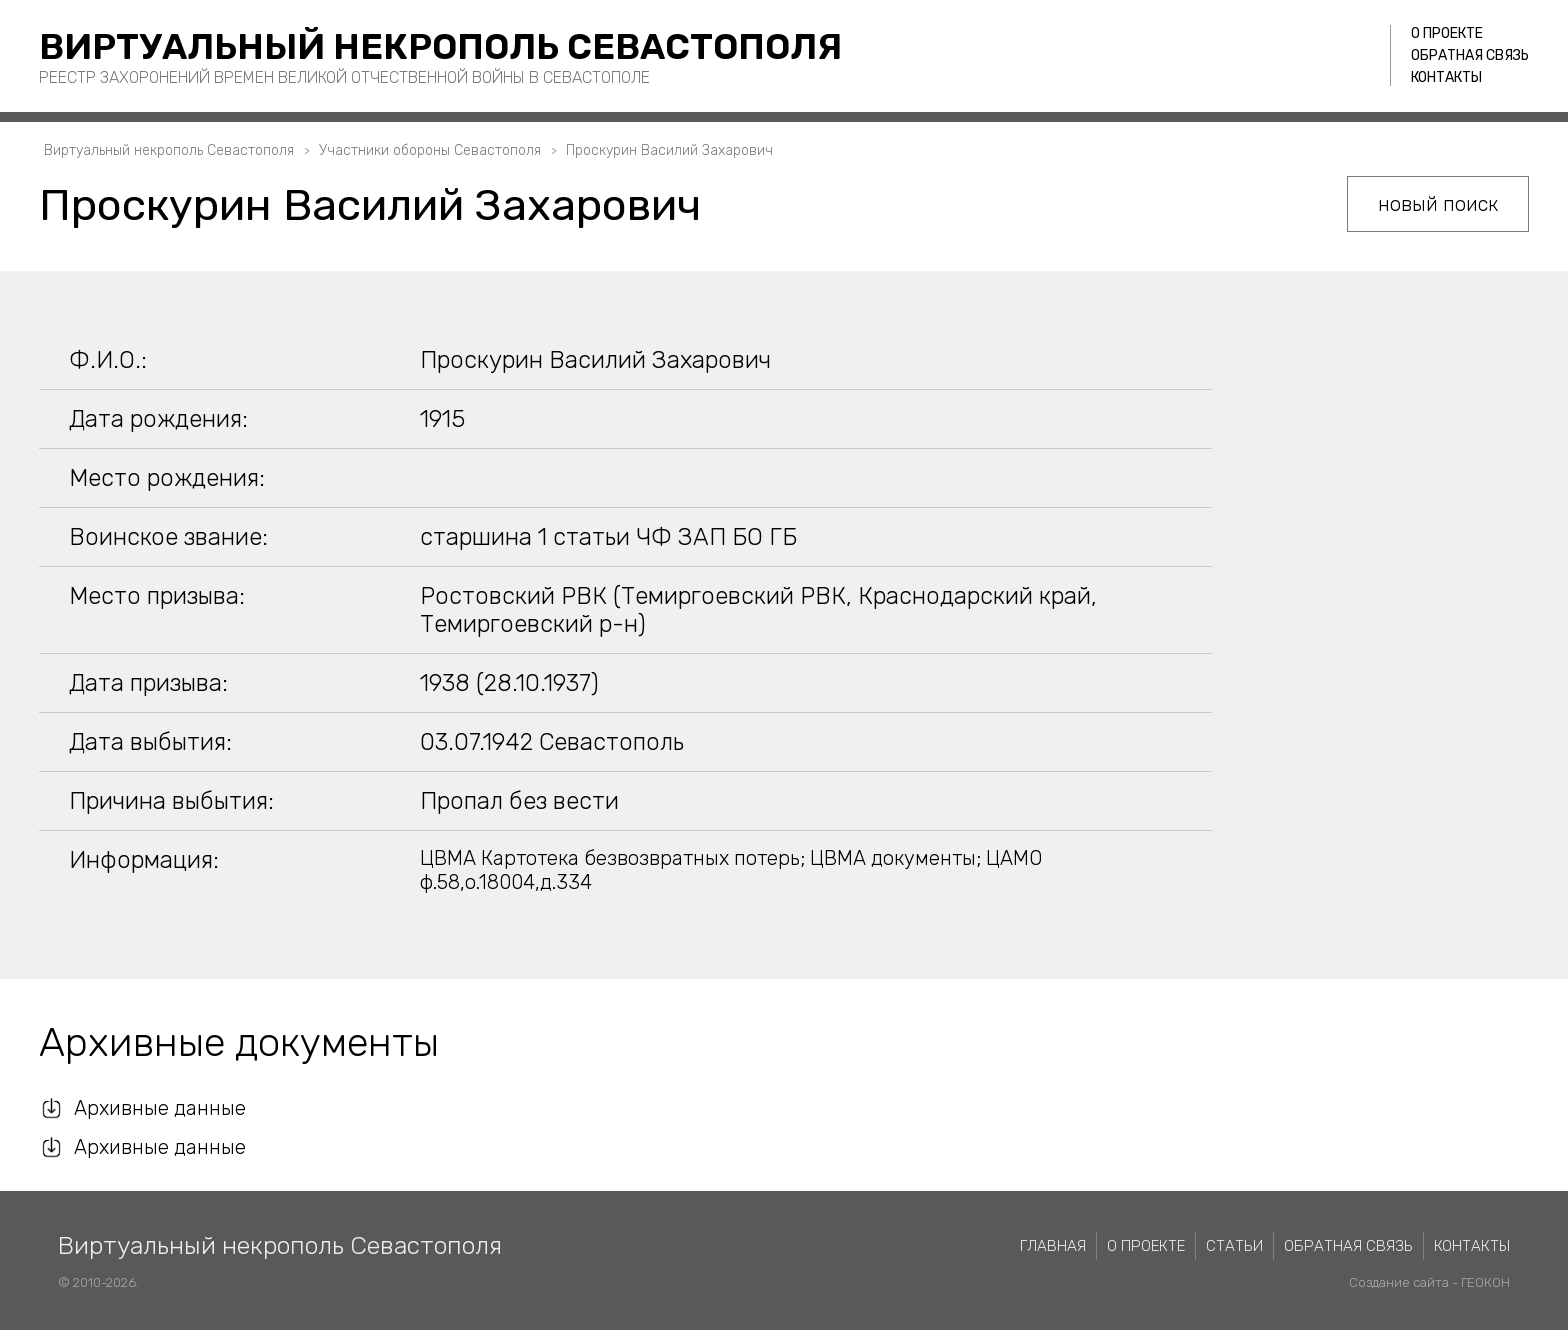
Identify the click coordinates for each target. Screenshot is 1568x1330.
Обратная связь (1470, 55)
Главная (1053, 1246)
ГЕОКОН (1485, 1282)
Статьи (1234, 1246)
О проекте (1447, 33)
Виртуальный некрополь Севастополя (440, 46)
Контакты (1446, 77)
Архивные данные (160, 1108)
